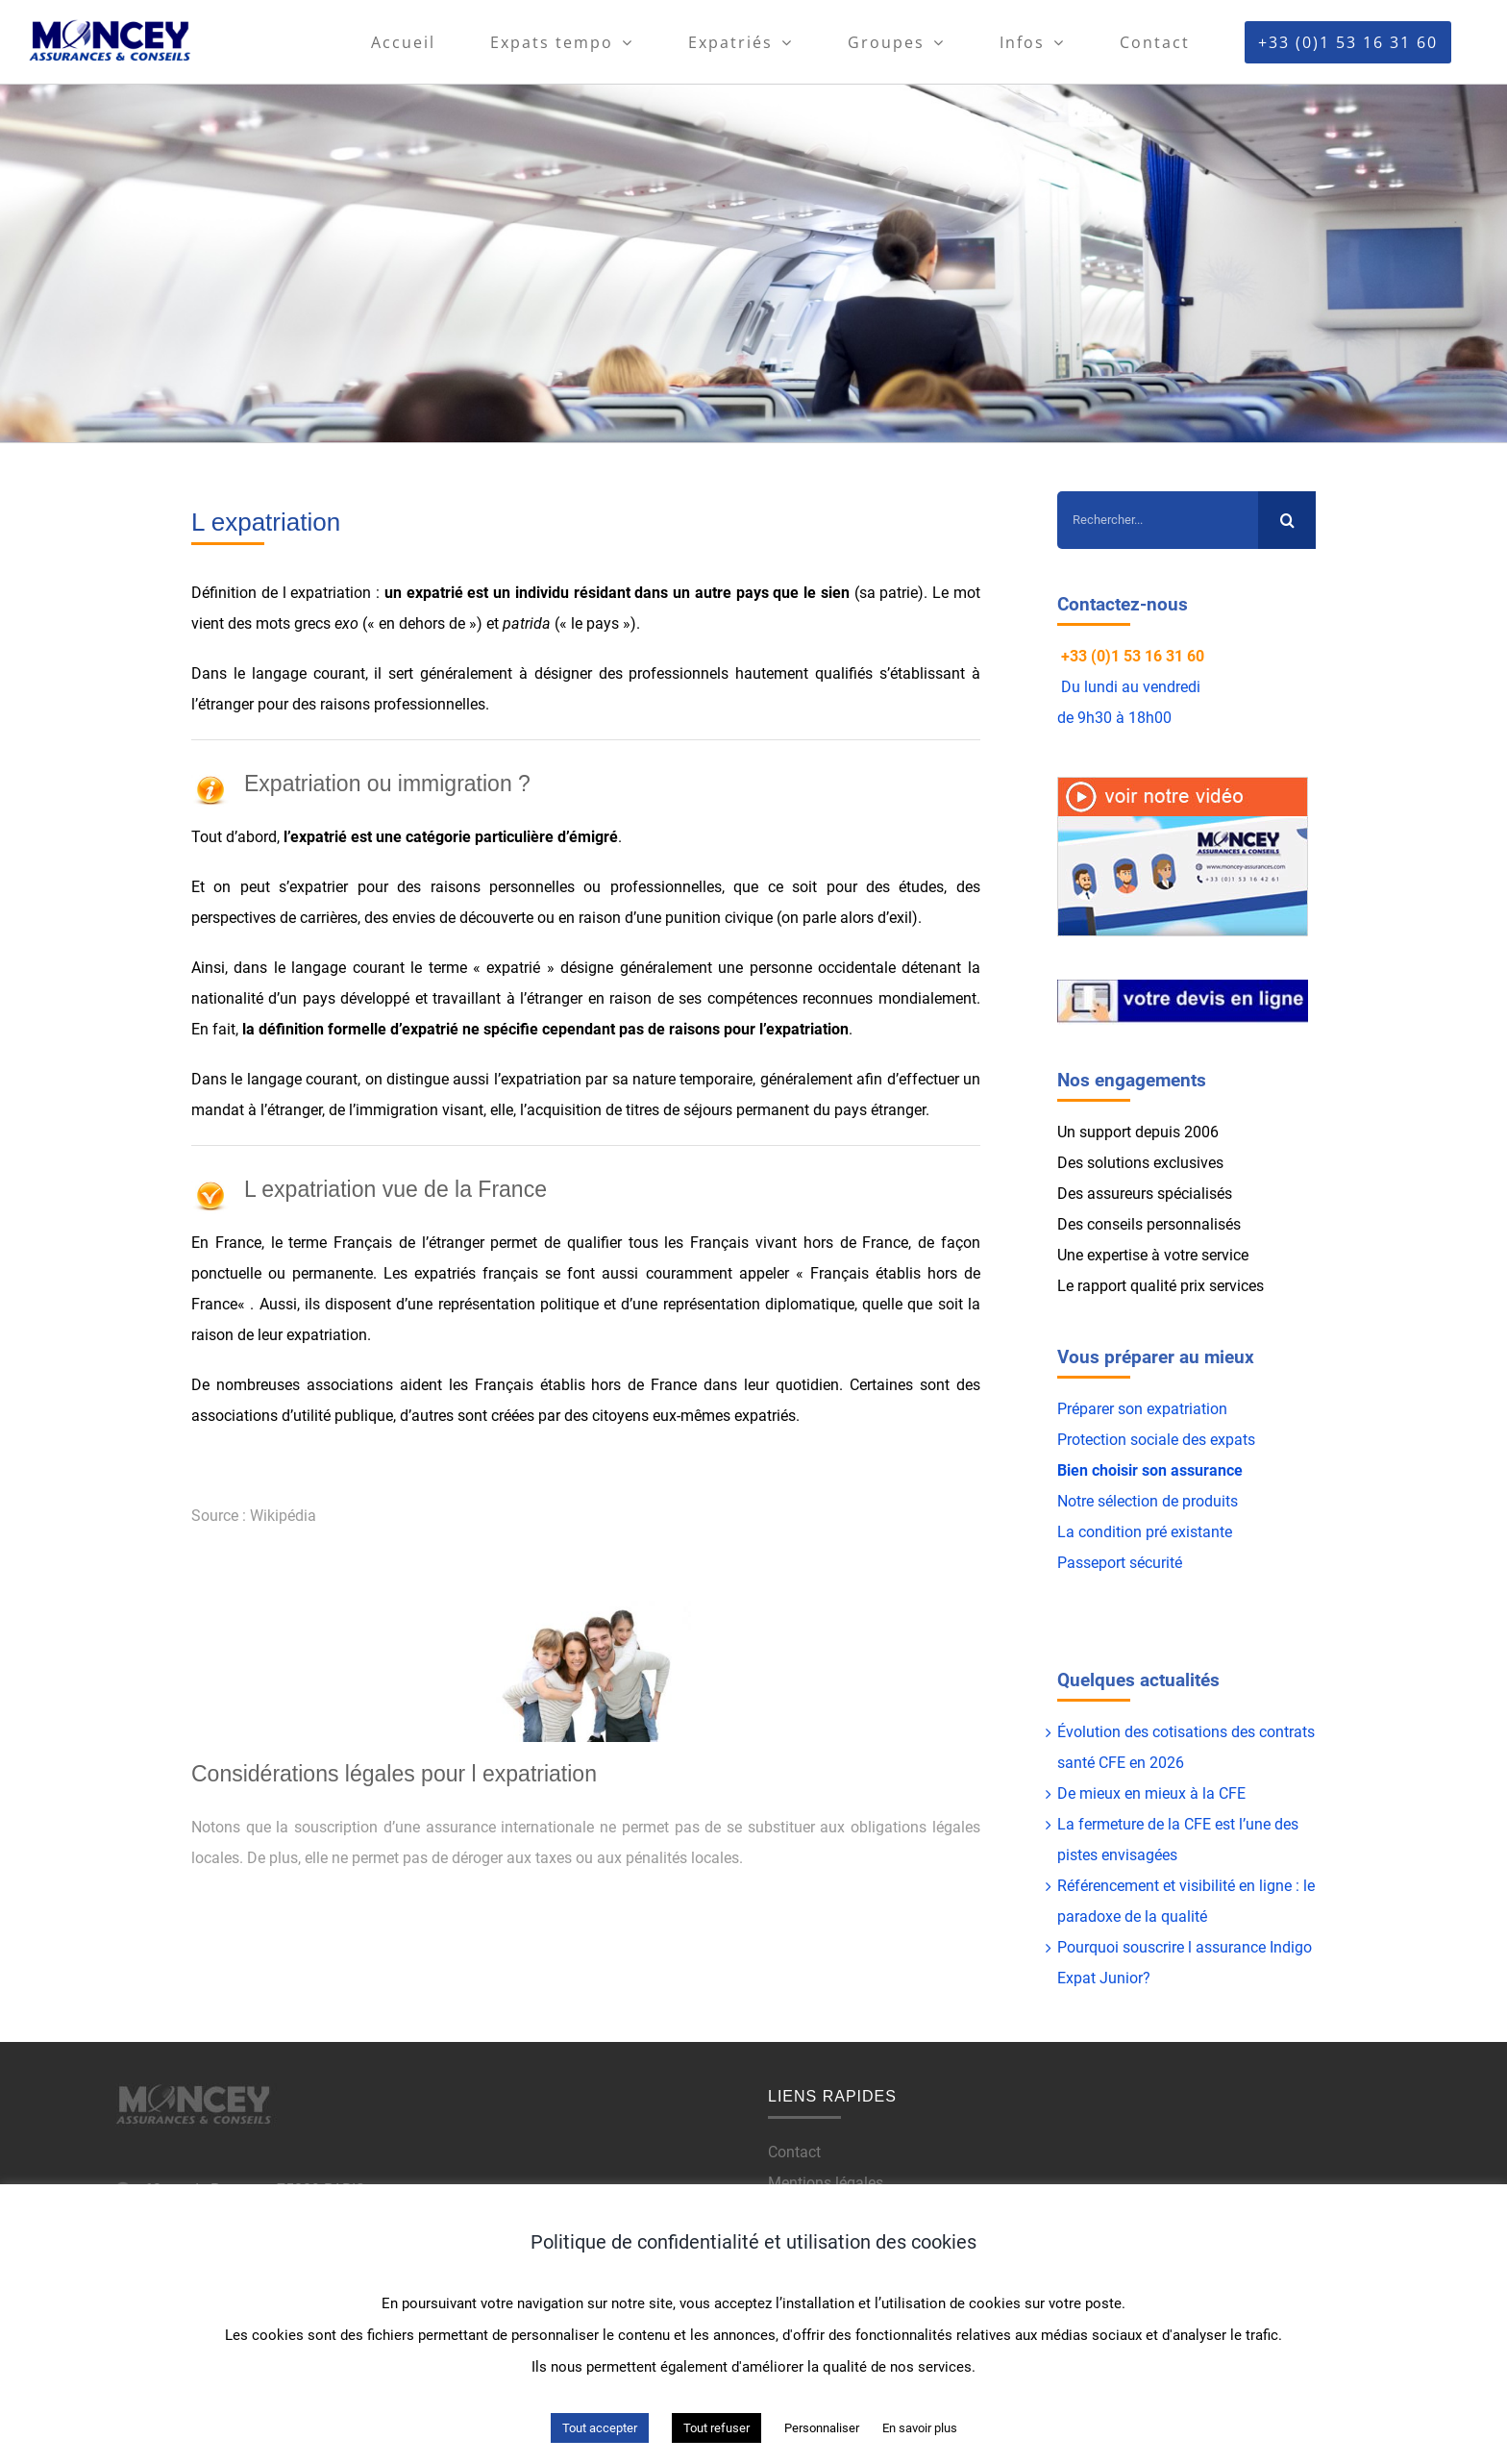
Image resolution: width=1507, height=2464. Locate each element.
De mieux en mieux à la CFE (1151, 1793)
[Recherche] (1287, 520)
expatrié (435, 593)
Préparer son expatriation (1142, 1409)
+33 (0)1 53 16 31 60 (1132, 656)
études (921, 887)
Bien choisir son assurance (1150, 1470)
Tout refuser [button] (716, 2428)
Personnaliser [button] (821, 2428)
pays (752, 593)
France (238, 1242)
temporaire (716, 1079)
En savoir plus (919, 2428)
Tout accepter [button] (599, 2428)
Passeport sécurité (1119, 1563)
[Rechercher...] (1157, 520)
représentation (711, 1304)
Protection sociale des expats (1156, 1440)
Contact (794, 2152)
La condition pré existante (1144, 1532)
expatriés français (476, 1273)
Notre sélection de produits (1147, 1501)
